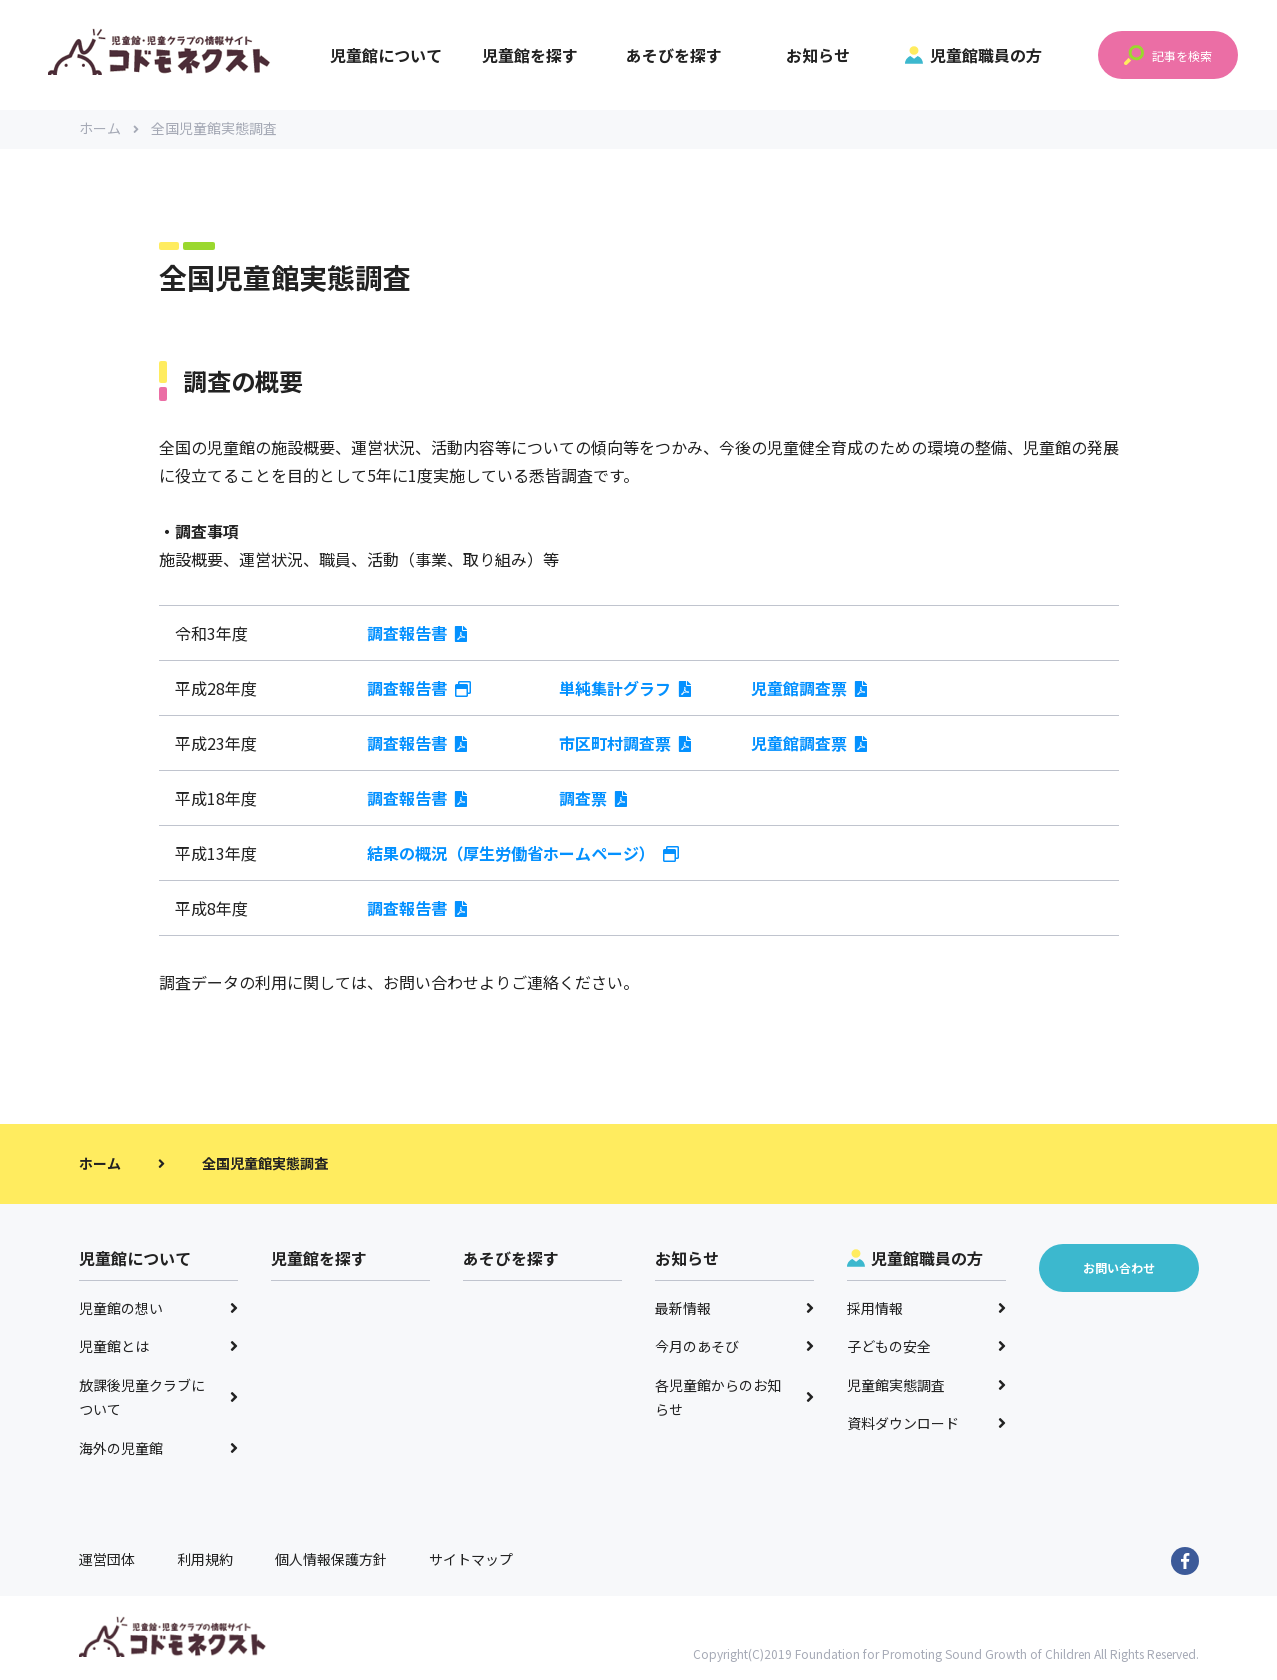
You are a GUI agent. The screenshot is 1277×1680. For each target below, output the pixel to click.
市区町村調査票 (625, 744)
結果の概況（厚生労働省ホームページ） (523, 854)
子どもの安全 (927, 1348)
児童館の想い (159, 1309)
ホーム (109, 130)
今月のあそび (735, 1348)
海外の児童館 (159, 1449)
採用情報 (927, 1309)
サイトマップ (471, 1561)
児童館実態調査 (927, 1386)
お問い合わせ (431, 983)
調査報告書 (417, 634)
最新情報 (735, 1309)
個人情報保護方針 (331, 1561)
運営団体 (107, 1561)
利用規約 (205, 1561)
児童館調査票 (809, 689)
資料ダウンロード (927, 1425)
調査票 (593, 799)
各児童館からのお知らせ (735, 1398)
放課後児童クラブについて (159, 1398)
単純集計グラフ (625, 689)
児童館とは (159, 1348)
